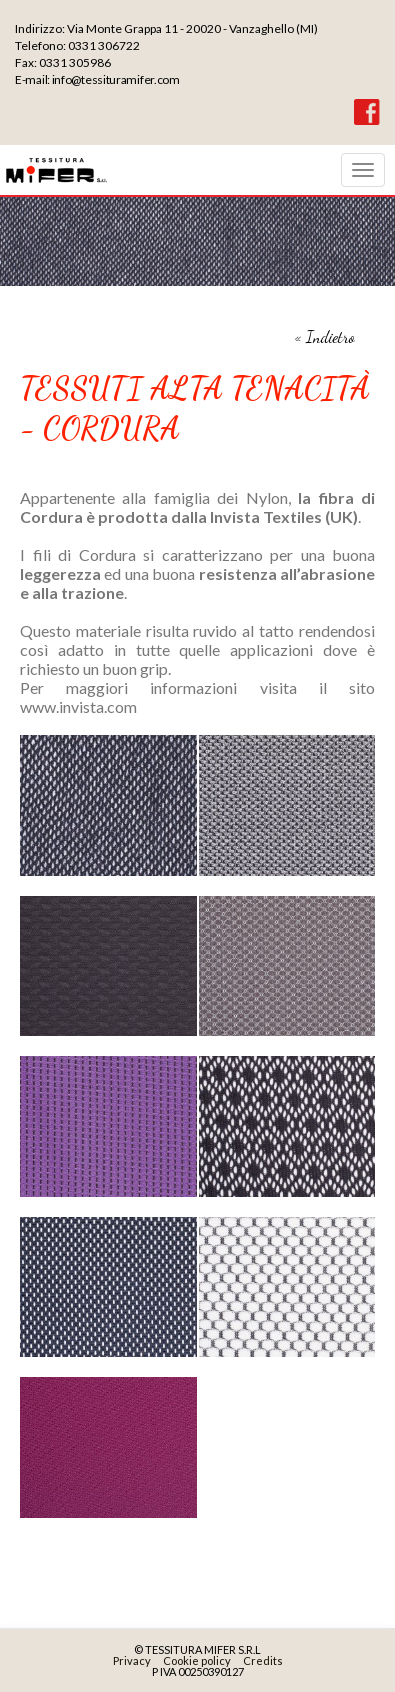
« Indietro (325, 336)
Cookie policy (197, 1660)
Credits (263, 1660)
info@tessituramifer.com (116, 79)
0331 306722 (104, 45)
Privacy (132, 1660)
